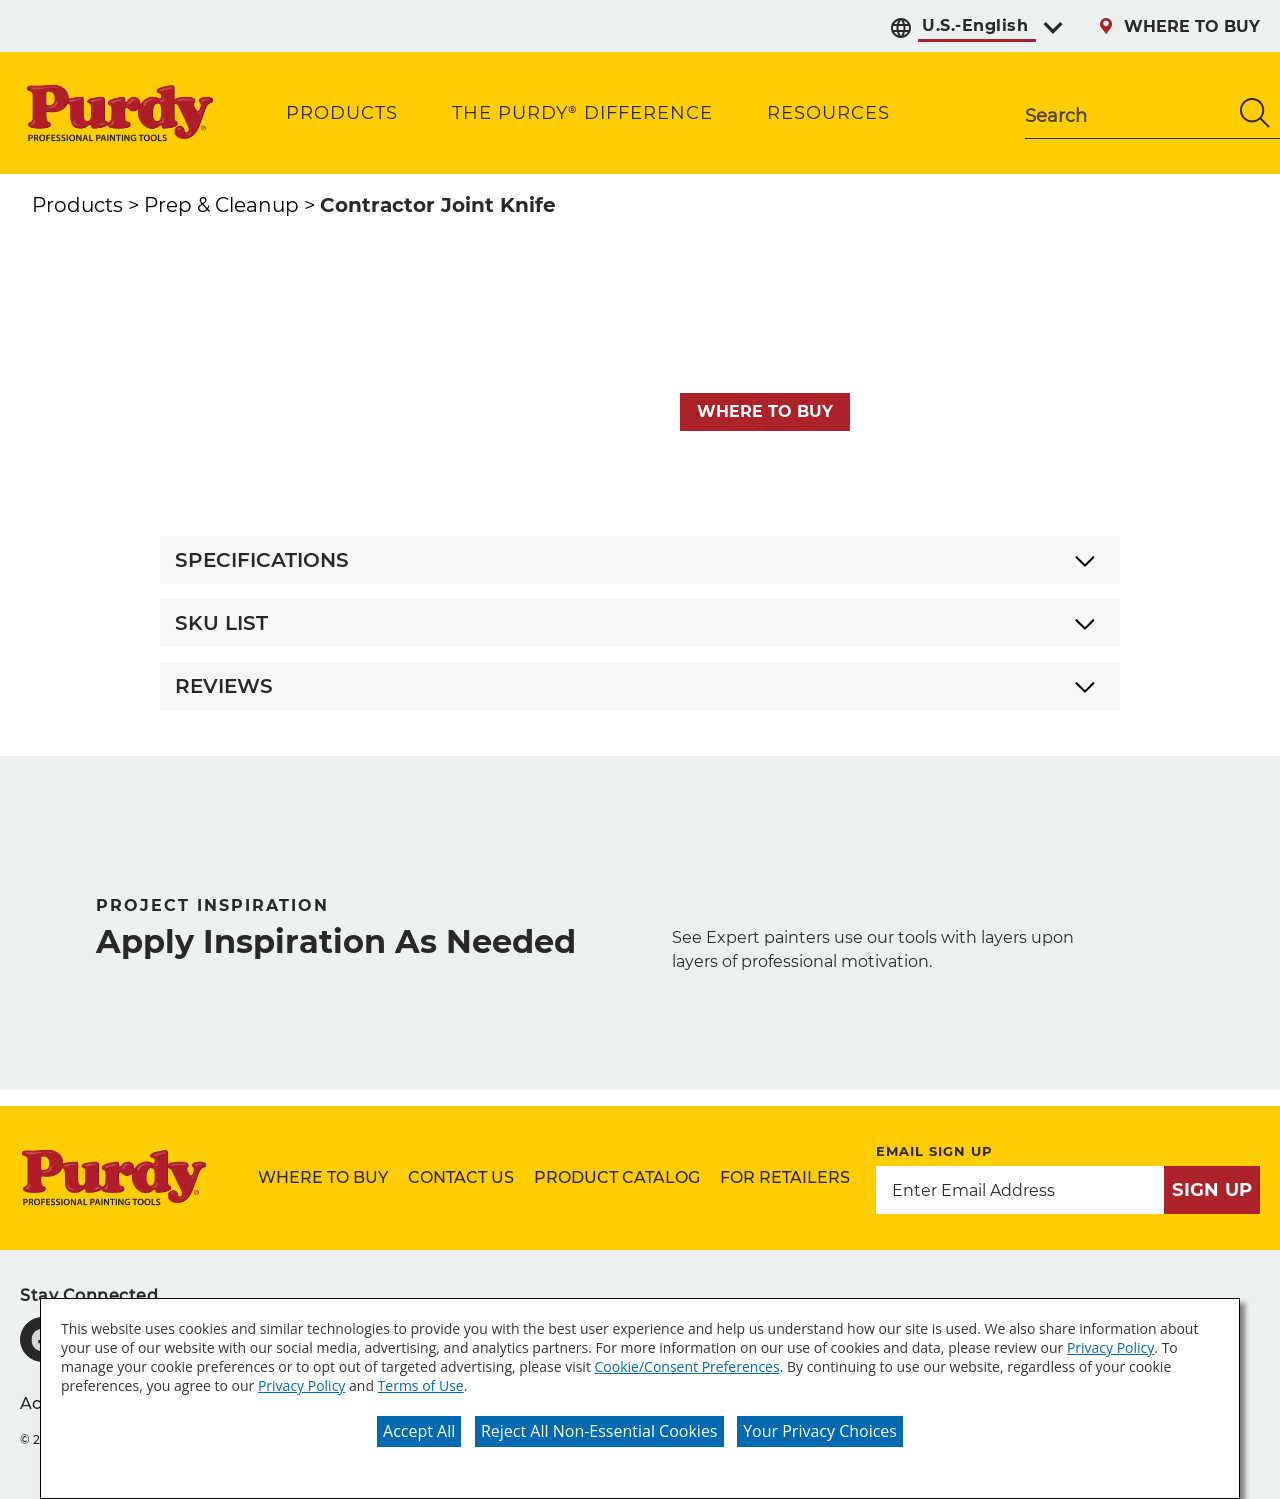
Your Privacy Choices (820, 1431)
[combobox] (1127, 113)
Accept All (419, 1431)
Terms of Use (421, 1385)
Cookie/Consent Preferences (687, 1366)
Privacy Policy (1110, 1347)
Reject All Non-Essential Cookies (599, 1431)
